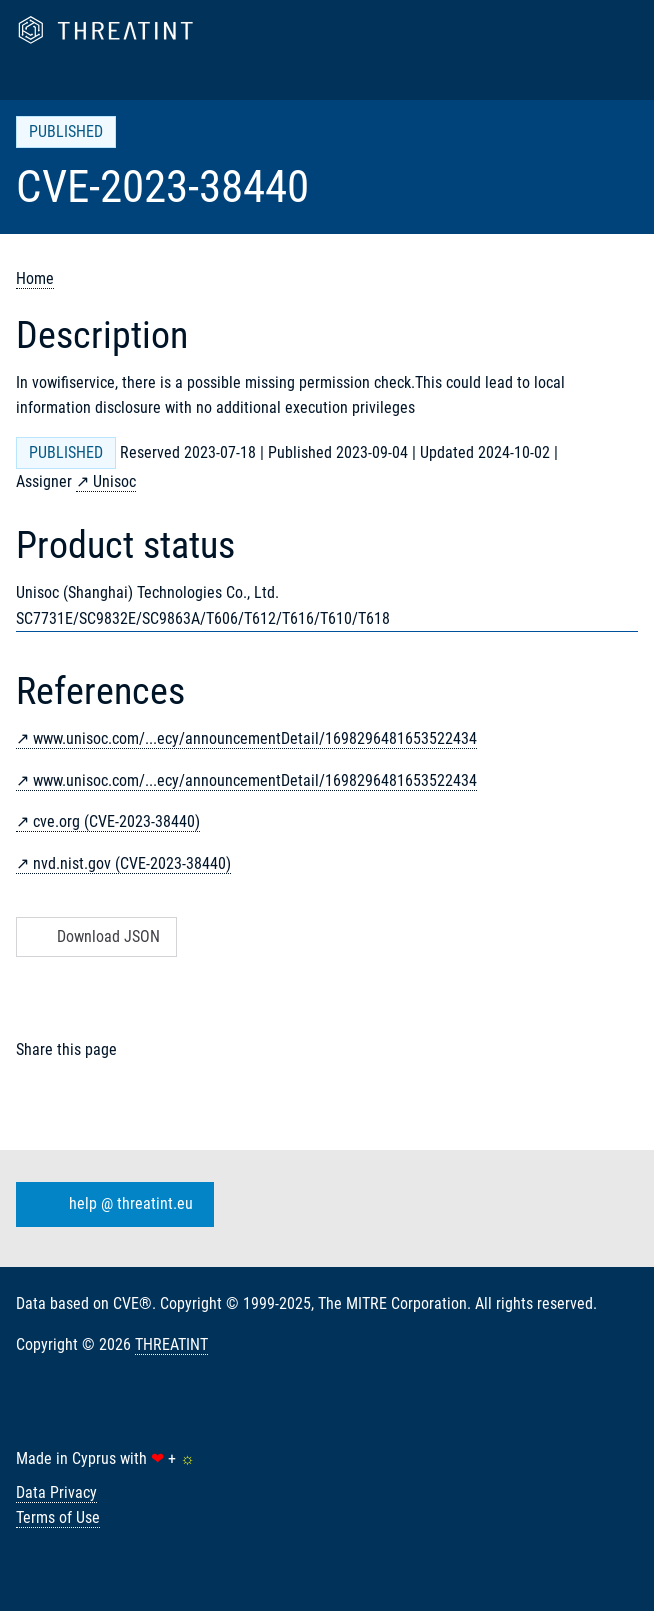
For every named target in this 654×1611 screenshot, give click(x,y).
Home (35, 278)
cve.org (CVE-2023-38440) (116, 821)
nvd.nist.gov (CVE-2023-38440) (132, 863)
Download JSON (94, 936)
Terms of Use (58, 1517)
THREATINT (171, 1344)
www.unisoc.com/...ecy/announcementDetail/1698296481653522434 (255, 738)
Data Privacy (56, 1492)
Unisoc (114, 481)
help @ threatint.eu (111, 1204)
